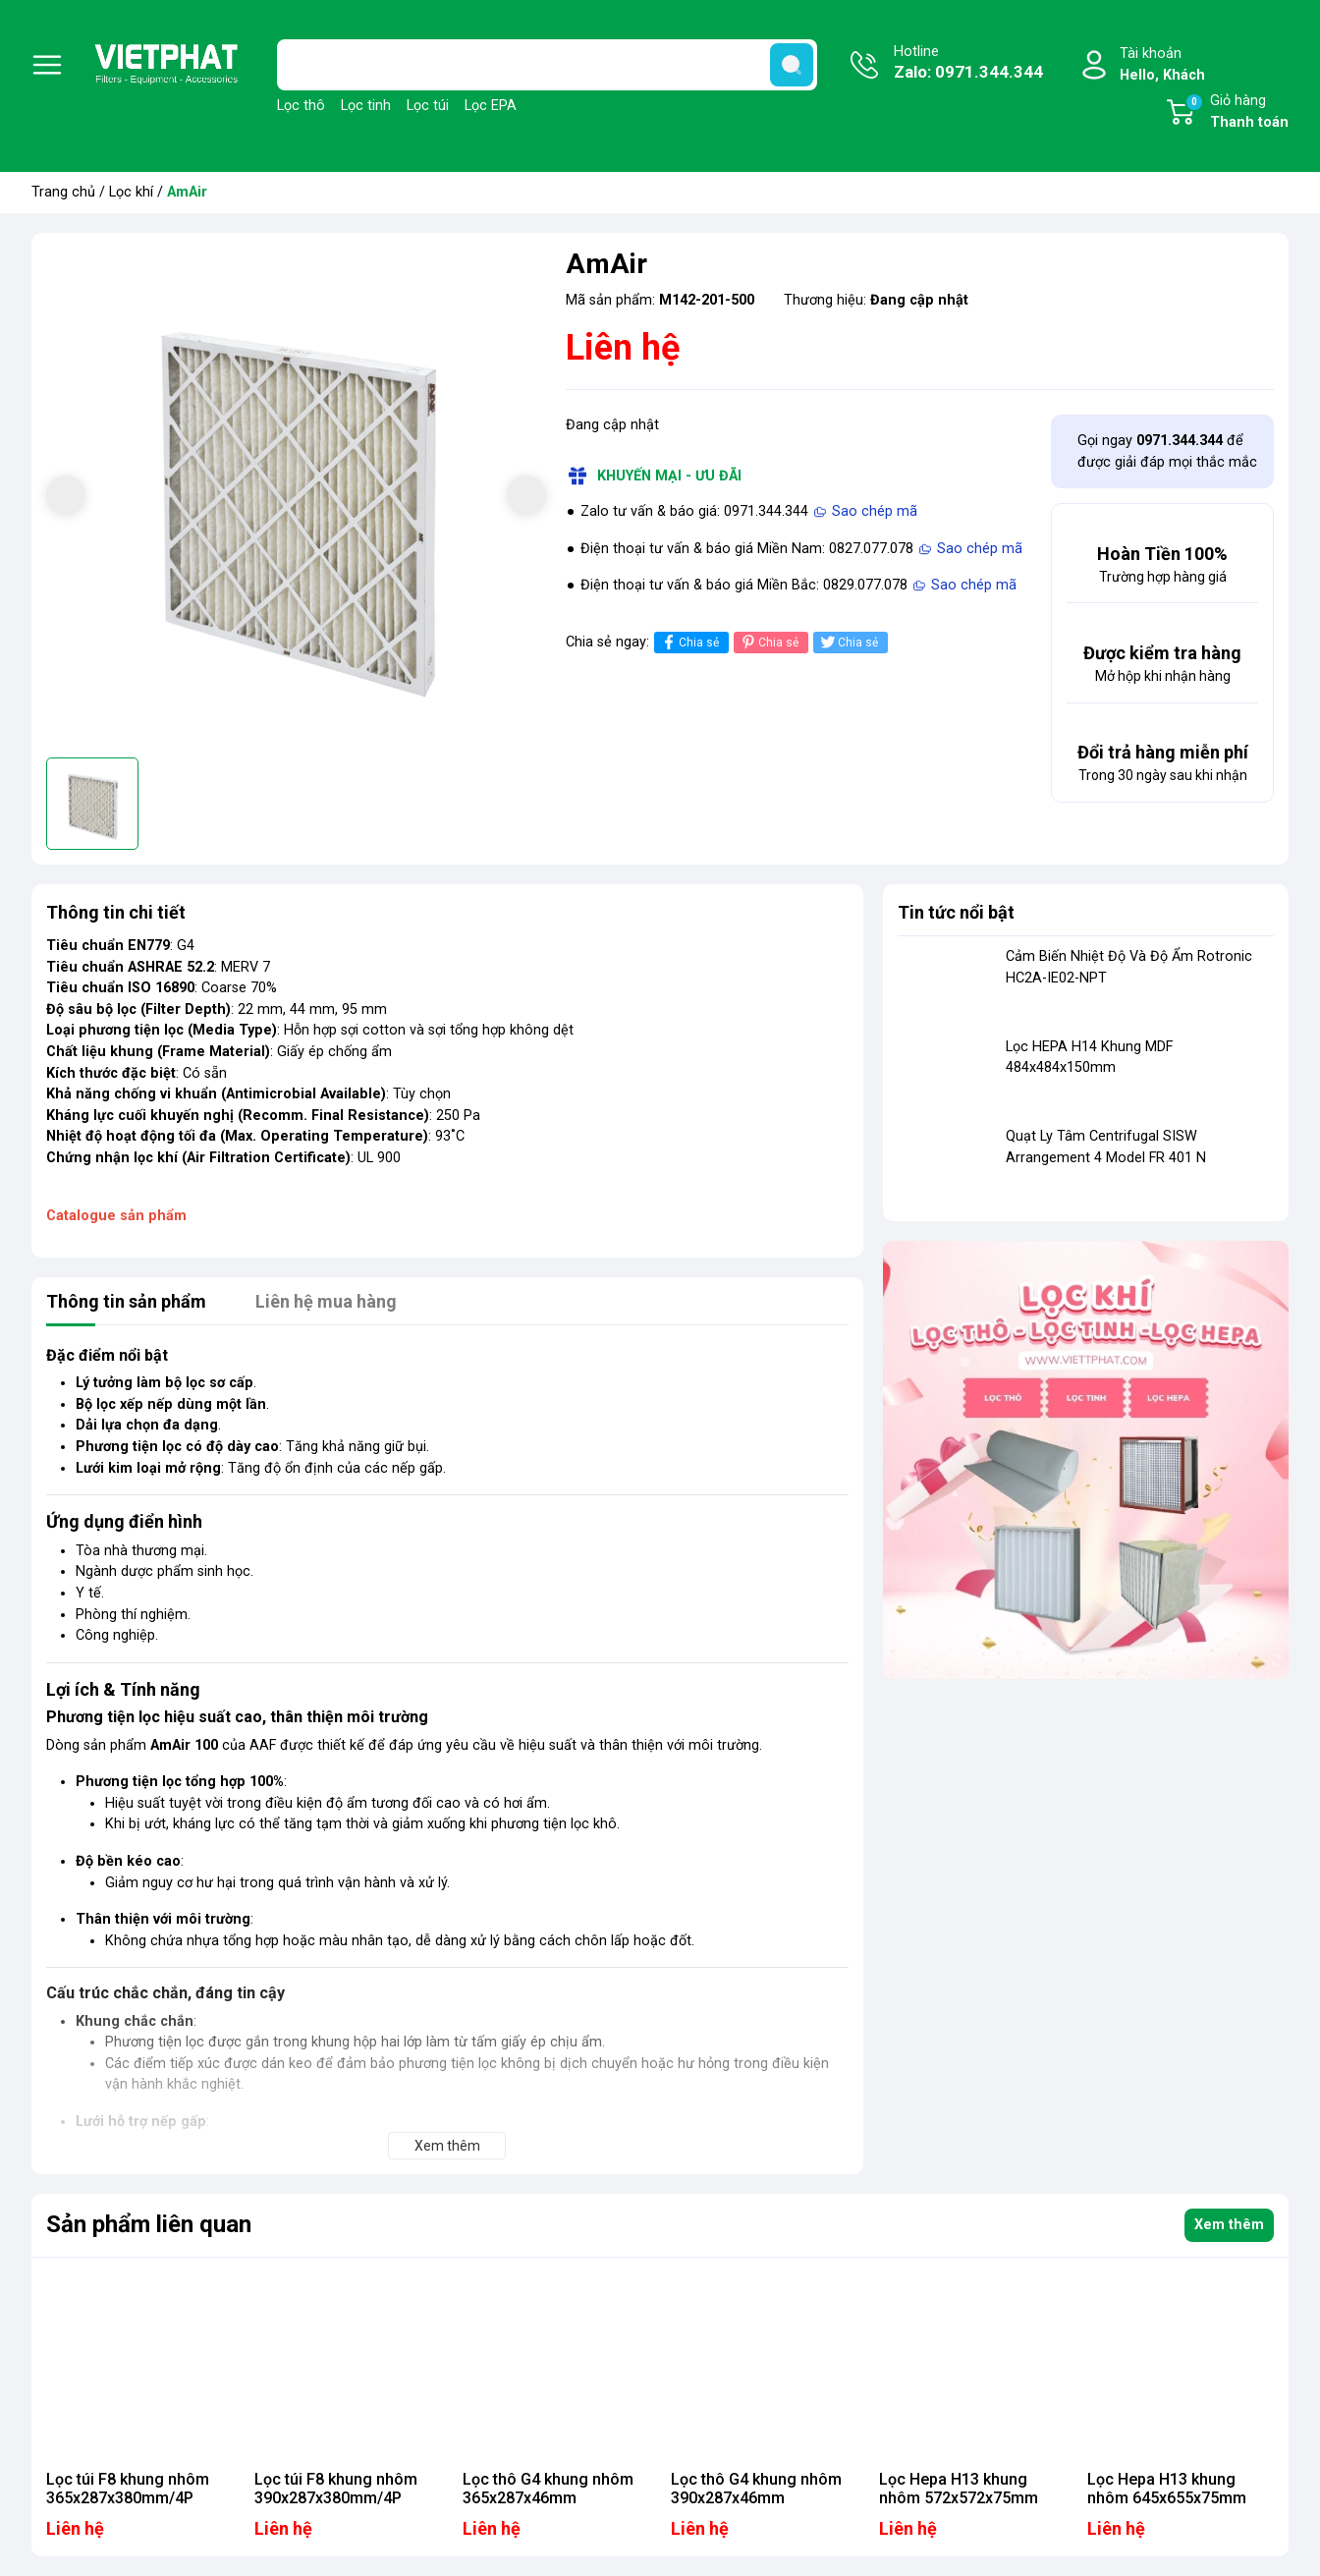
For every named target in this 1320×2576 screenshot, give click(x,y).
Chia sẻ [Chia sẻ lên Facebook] (689, 642)
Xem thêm (1229, 2224)
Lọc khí (131, 192)
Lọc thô (301, 105)
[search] (791, 64)
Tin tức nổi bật (956, 912)
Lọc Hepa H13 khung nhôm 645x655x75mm (1166, 2488)
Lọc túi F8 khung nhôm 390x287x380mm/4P (335, 2488)
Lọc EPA (491, 105)
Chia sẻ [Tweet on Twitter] (848, 642)
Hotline (968, 63)
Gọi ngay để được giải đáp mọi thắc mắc (1167, 451)
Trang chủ (63, 192)
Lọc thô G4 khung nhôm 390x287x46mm (756, 2488)
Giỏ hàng (1236, 113)
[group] (296, 498)
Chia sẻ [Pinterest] (768, 642)
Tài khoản (1162, 65)
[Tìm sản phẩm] (547, 64)
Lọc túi (428, 105)
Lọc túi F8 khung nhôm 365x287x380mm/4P (127, 2488)
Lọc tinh (366, 105)
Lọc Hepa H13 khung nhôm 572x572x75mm (958, 2488)
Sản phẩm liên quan (148, 2224)
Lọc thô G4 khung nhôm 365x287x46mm (548, 2488)
